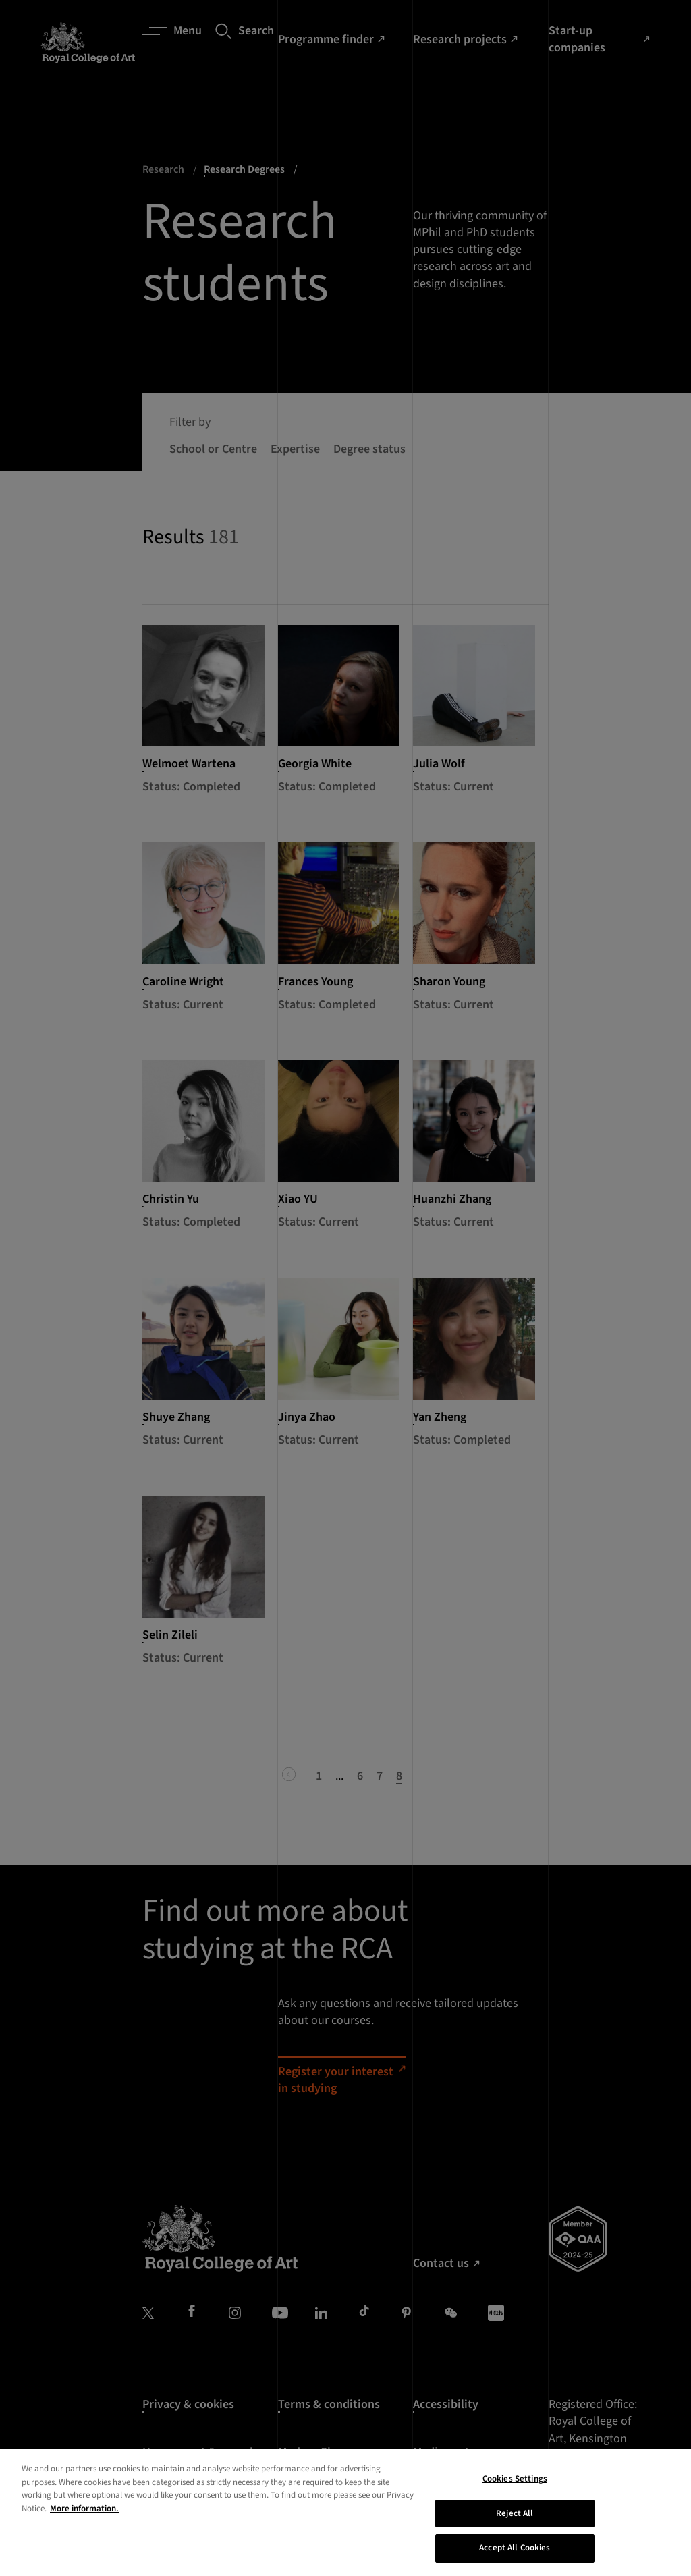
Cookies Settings (514, 2479)
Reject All (514, 2513)
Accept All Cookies (514, 2548)
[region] (345, 2512)
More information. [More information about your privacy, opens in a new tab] (84, 2508)
